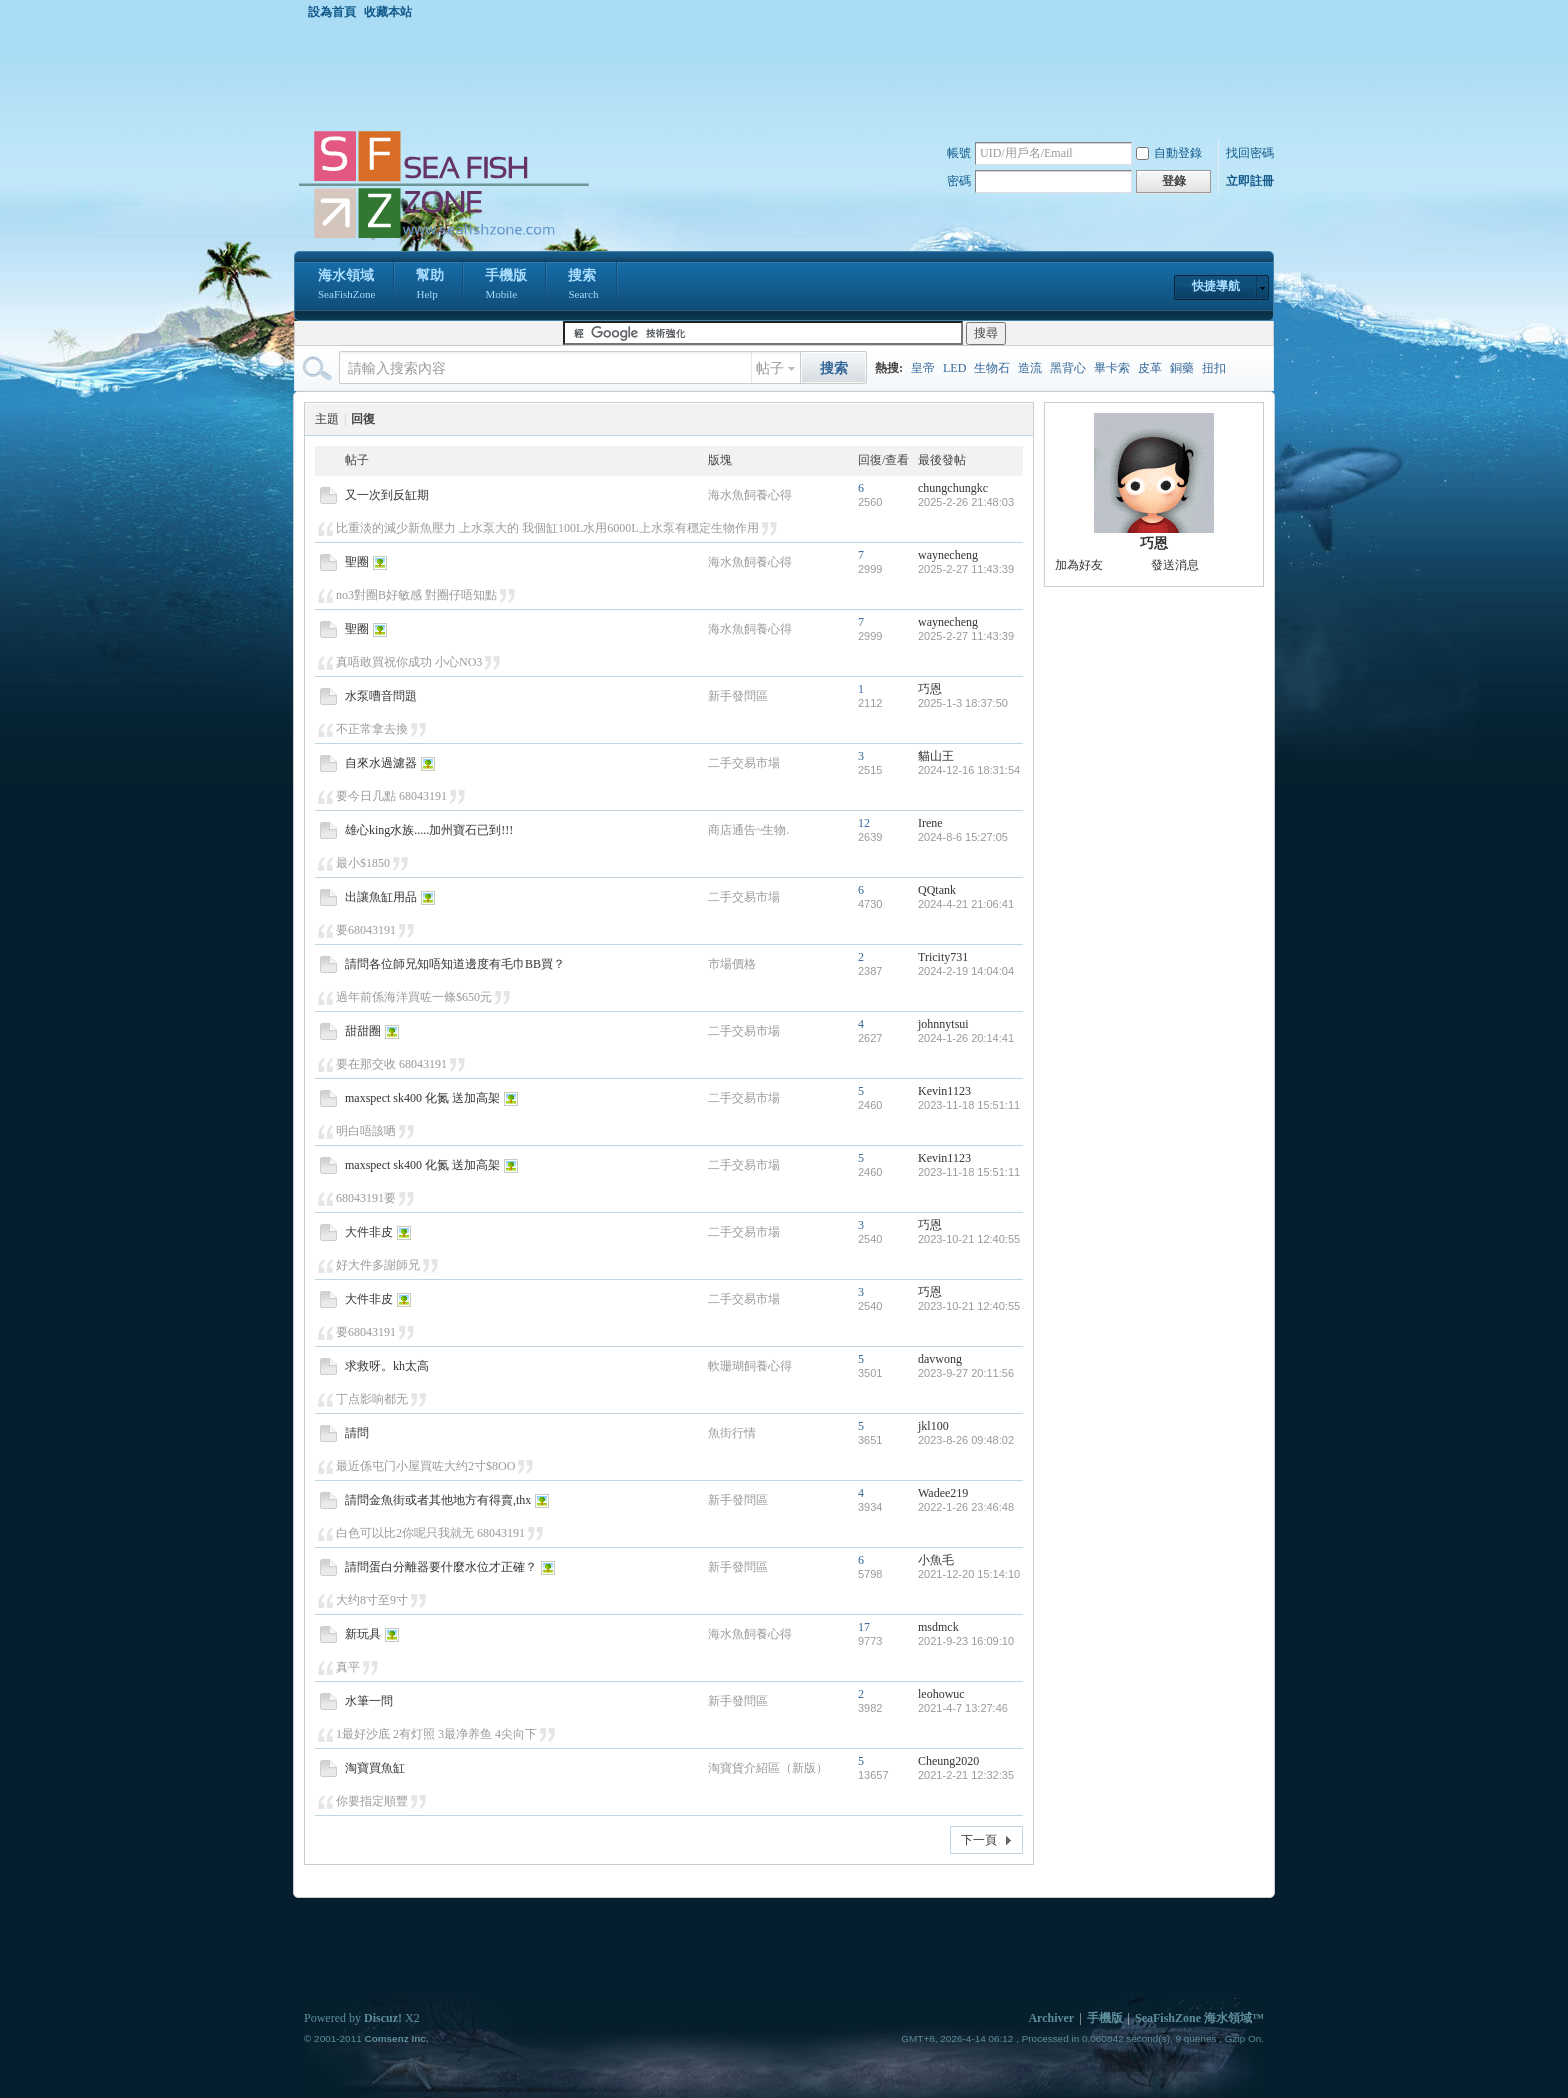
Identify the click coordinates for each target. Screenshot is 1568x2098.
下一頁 (979, 1840)
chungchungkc (953, 488)
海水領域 (346, 286)
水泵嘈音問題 (381, 696)
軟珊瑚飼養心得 (750, 1366)
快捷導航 (1216, 286)
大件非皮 (369, 1232)
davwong (940, 1359)
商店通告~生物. (749, 830)
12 (864, 823)
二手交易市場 (744, 763)
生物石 (992, 368)
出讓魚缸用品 (381, 897)
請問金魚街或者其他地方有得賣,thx (438, 1500)
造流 (1030, 368)
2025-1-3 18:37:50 (963, 703)
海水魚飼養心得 (750, 495)
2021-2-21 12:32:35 (966, 1775)
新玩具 (363, 1634)
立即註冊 (1250, 181)
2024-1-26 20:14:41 (966, 1038)
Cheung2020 (948, 1761)
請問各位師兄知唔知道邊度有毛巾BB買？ (455, 964)
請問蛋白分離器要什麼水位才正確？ (441, 1567)
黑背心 (1068, 368)
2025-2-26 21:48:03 (966, 502)
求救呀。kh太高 (387, 1366)
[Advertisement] (789, 74)
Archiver (1051, 2018)
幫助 (430, 286)
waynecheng (948, 555)
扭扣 (1214, 368)
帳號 (959, 153)
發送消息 (1175, 565)
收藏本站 (388, 12)
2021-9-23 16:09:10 (966, 1641)
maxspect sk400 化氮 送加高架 (422, 1098)
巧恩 (930, 689)
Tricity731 (943, 957)
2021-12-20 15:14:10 (969, 1574)
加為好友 (1079, 565)
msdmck (938, 1627)
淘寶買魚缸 (375, 1768)
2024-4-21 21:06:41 (966, 904)
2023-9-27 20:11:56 (966, 1373)
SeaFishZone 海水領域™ (1199, 2018)
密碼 (959, 181)
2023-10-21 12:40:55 (969, 1239)
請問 (357, 1433)
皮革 (1150, 368)
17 (864, 1627)
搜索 (583, 286)
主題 (327, 419)
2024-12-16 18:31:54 (969, 770)
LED (954, 368)
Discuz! (383, 2018)
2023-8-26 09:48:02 (966, 1440)
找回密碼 (1250, 153)
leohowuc (941, 1694)
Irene (930, 823)
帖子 (770, 368)
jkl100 (933, 1426)
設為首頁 (332, 12)
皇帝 (923, 368)
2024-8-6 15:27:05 (963, 837)
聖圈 (357, 562)
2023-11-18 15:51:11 (969, 1105)
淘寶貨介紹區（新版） (768, 1768)
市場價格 (732, 964)
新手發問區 (738, 696)
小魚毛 (936, 1560)
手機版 (506, 286)
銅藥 (1182, 368)
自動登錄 (1169, 153)
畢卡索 (1112, 368)
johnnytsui (943, 1024)
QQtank (937, 890)
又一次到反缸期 (387, 495)
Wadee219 (943, 1493)
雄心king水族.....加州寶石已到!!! (429, 830)
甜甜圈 (363, 1031)
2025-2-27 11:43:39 (966, 569)
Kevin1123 (944, 1091)
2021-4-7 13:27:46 (963, 1708)
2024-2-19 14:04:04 (966, 971)
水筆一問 (369, 1701)
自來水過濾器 (381, 763)
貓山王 (936, 756)
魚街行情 (732, 1433)
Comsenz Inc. (396, 2038)
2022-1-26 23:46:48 (966, 1507)
